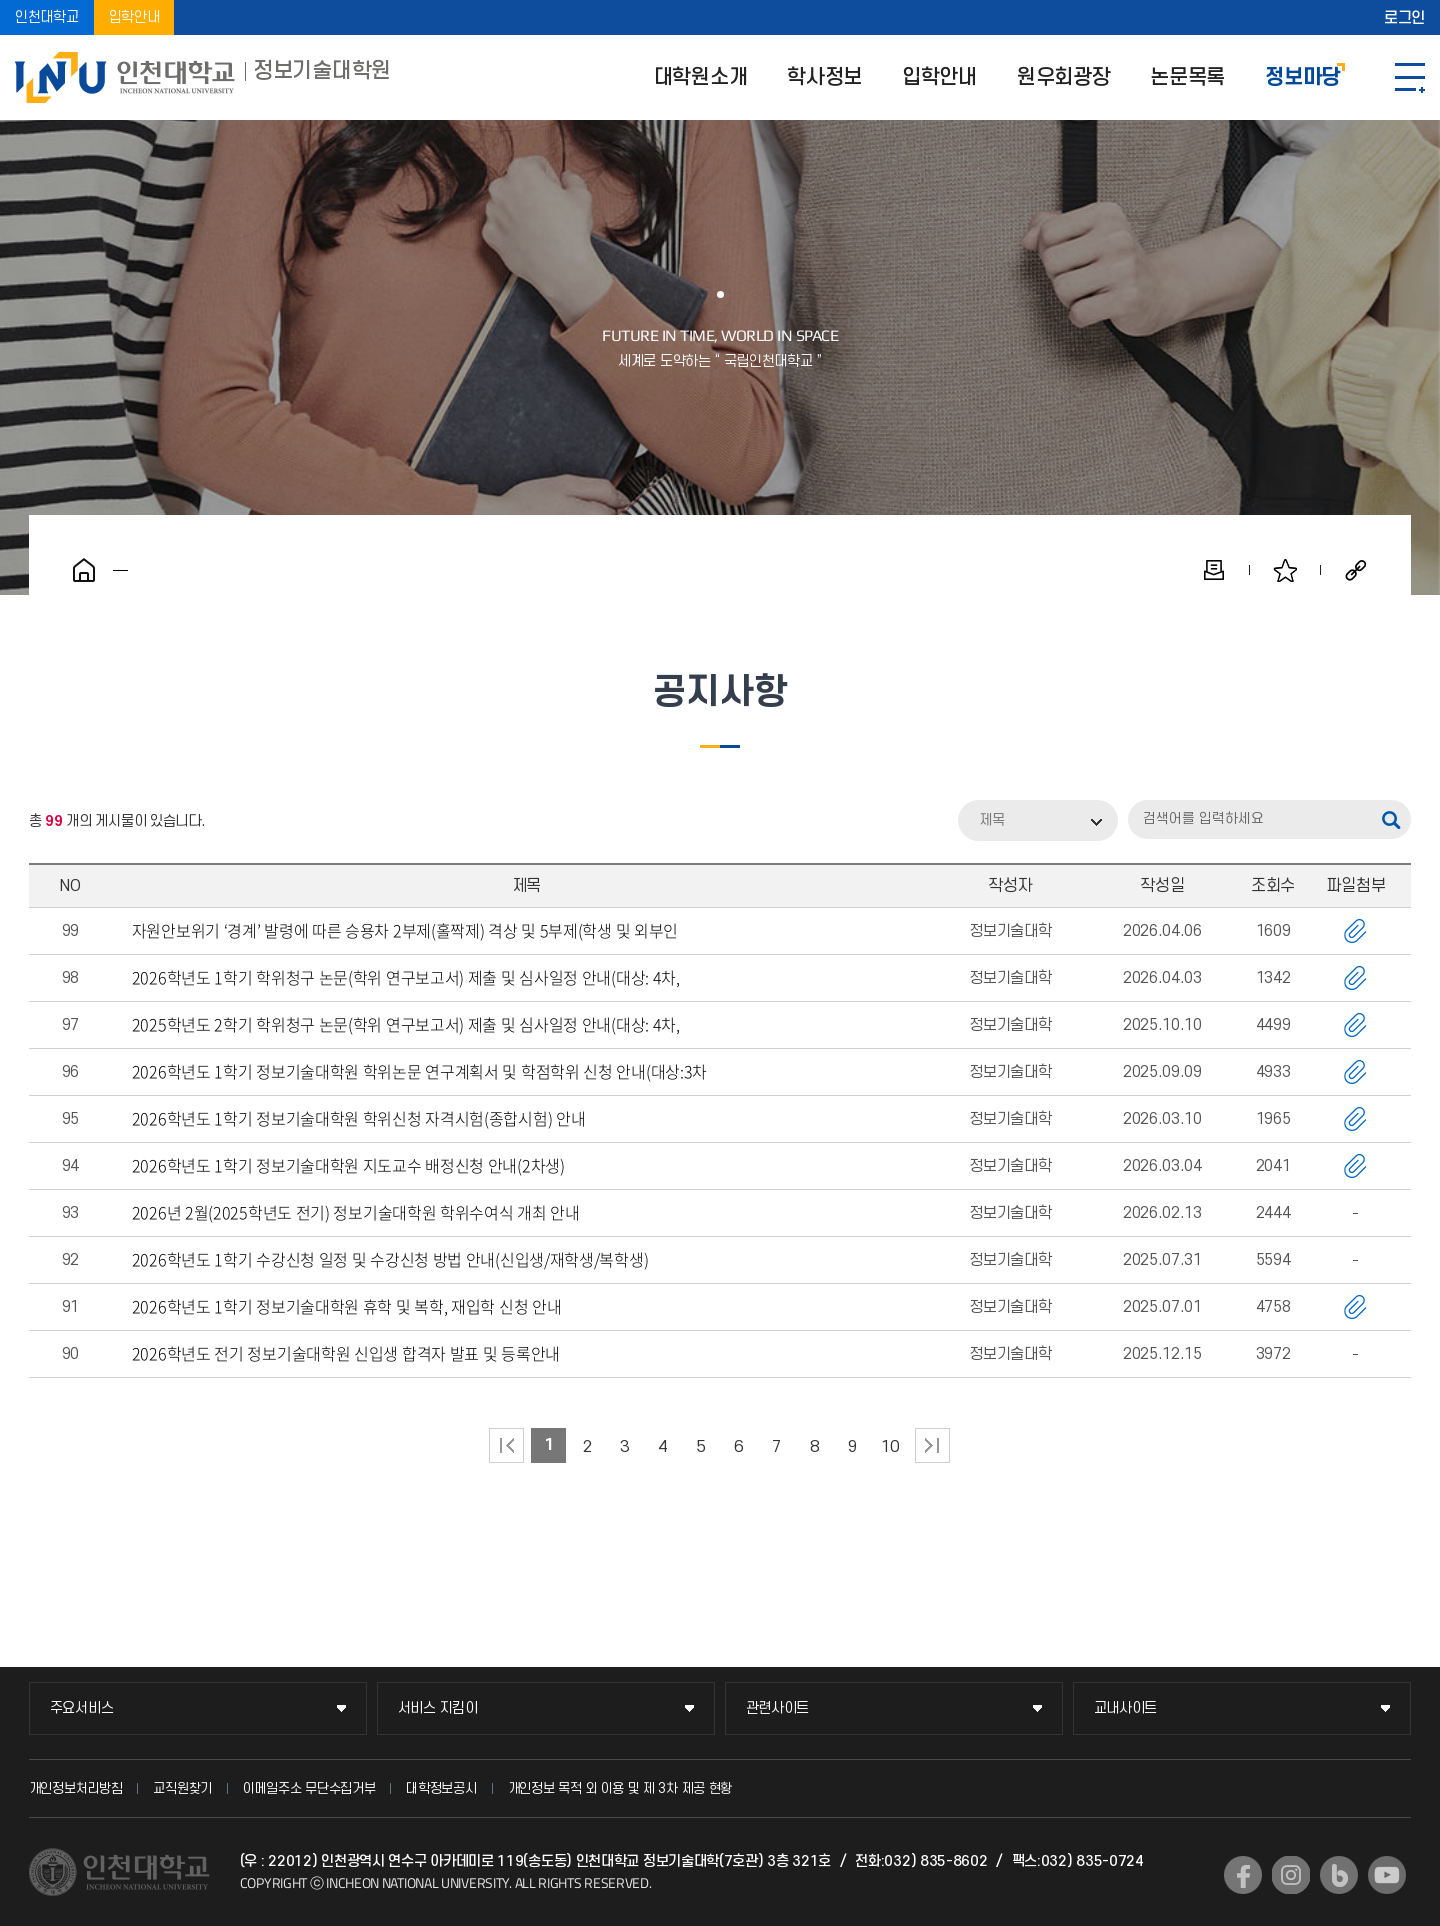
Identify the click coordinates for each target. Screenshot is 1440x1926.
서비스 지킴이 (438, 1708)
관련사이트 (778, 1708)
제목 (992, 820)
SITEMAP (1410, 77)
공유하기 (1356, 570)
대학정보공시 (441, 1788)
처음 (506, 1445)
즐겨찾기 (1285, 570)
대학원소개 (701, 77)
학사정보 (824, 77)
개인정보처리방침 (76, 1788)
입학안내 (134, 17)
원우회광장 (1064, 77)
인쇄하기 (1214, 570)
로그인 (1404, 18)
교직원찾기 (182, 1788)
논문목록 (1187, 77)
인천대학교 (47, 17)
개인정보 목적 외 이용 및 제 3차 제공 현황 (620, 1788)
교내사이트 (1126, 1708)
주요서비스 (82, 1708)
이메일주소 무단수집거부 (309, 1788)
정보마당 (1302, 77)
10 (890, 1447)
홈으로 (84, 570)
